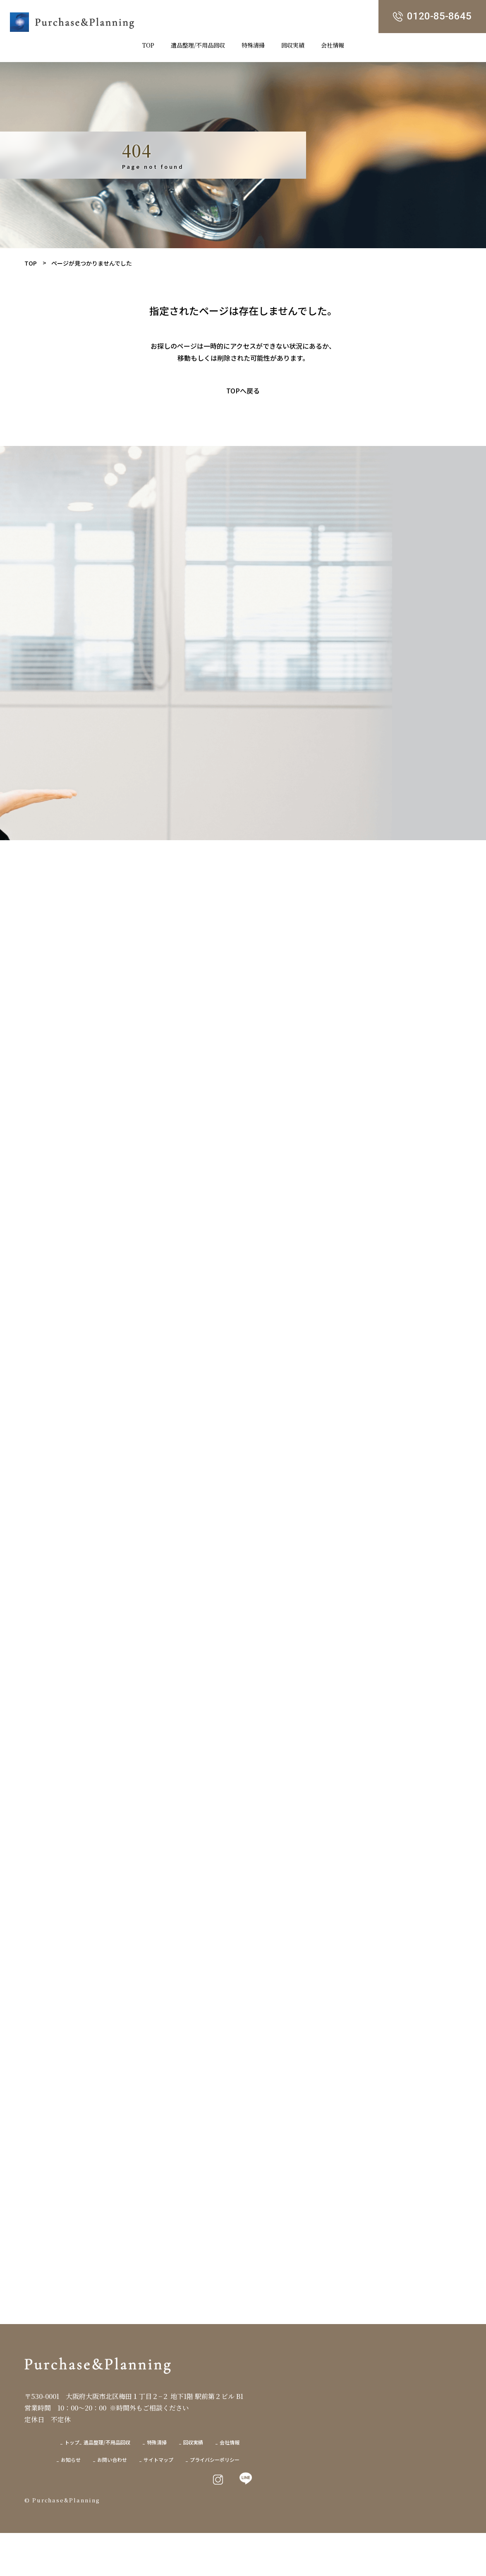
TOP (30, 263)
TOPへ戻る (243, 390)
